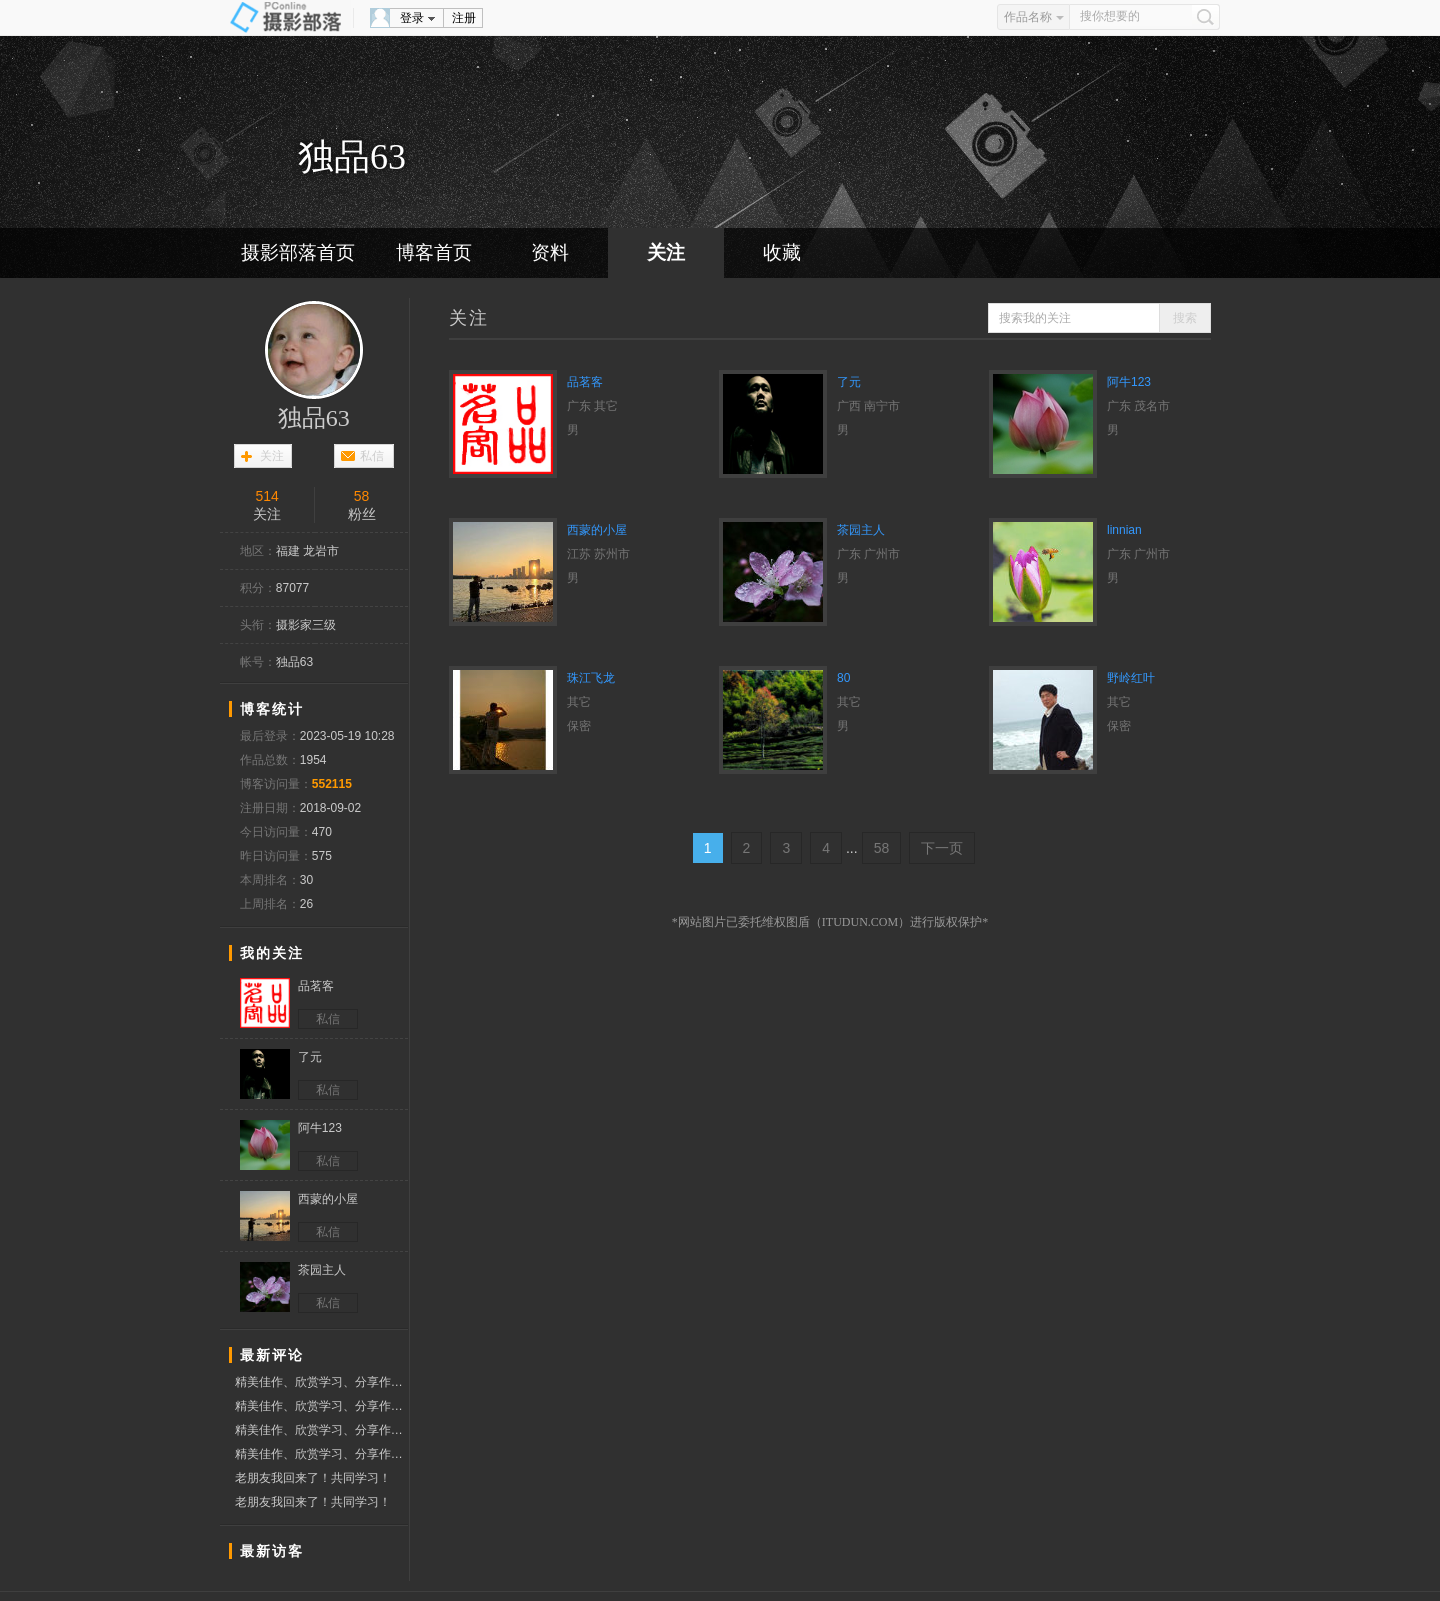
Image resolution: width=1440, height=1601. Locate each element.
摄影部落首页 (298, 252)
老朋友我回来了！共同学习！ (313, 1478)
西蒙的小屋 (597, 530)
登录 (412, 18)
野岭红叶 (1131, 678)
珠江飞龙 (591, 678)
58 (362, 496)
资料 (550, 252)
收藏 (782, 252)
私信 (372, 456)
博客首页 (434, 252)
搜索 (1185, 318)
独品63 (314, 418)
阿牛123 (1129, 382)
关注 (666, 252)
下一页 (942, 848)
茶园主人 (861, 530)
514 (266, 496)
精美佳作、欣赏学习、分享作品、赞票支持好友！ (321, 1382)
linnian (1124, 530)
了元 (849, 382)
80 (843, 678)
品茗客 (585, 382)
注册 (464, 18)
